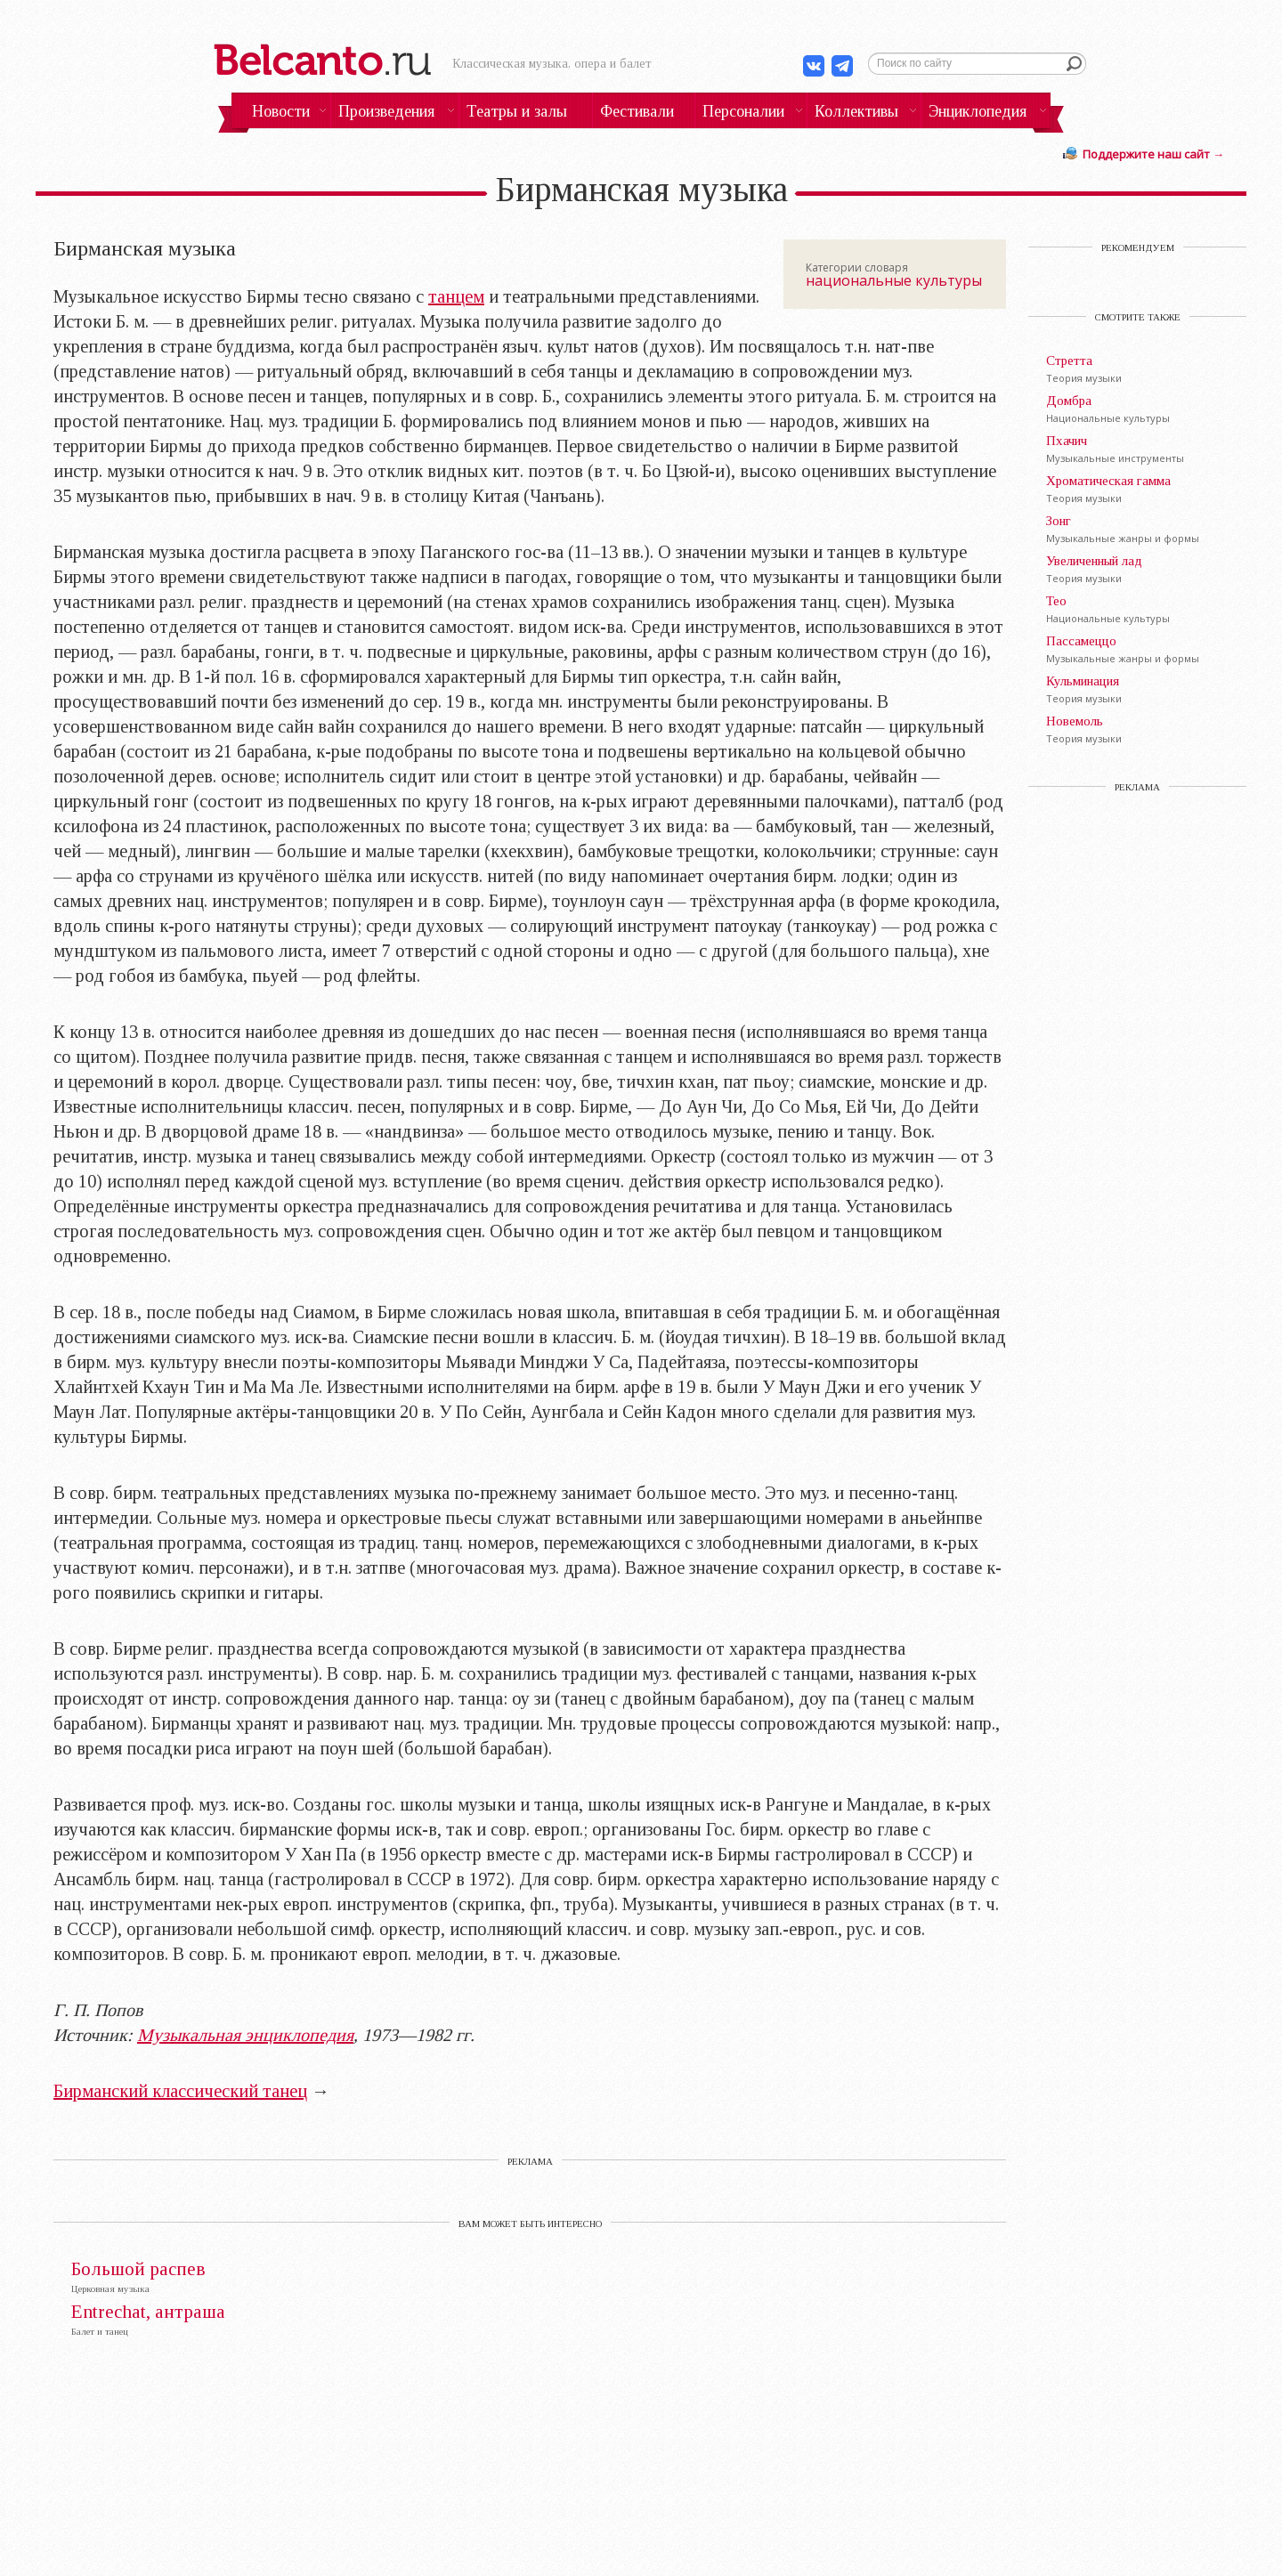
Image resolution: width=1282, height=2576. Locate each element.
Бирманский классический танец (180, 2091)
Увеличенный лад (1094, 561)
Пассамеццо (1081, 641)
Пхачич (1066, 440)
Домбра (1068, 400)
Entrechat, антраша (148, 2312)
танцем (456, 296)
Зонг (1058, 521)
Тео (1056, 601)
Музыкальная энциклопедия (245, 2035)
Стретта (1069, 360)
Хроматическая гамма (1108, 481)
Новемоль (1074, 721)
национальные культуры (894, 280)
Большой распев (138, 2269)
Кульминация (1082, 681)
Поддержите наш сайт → (1153, 154)
